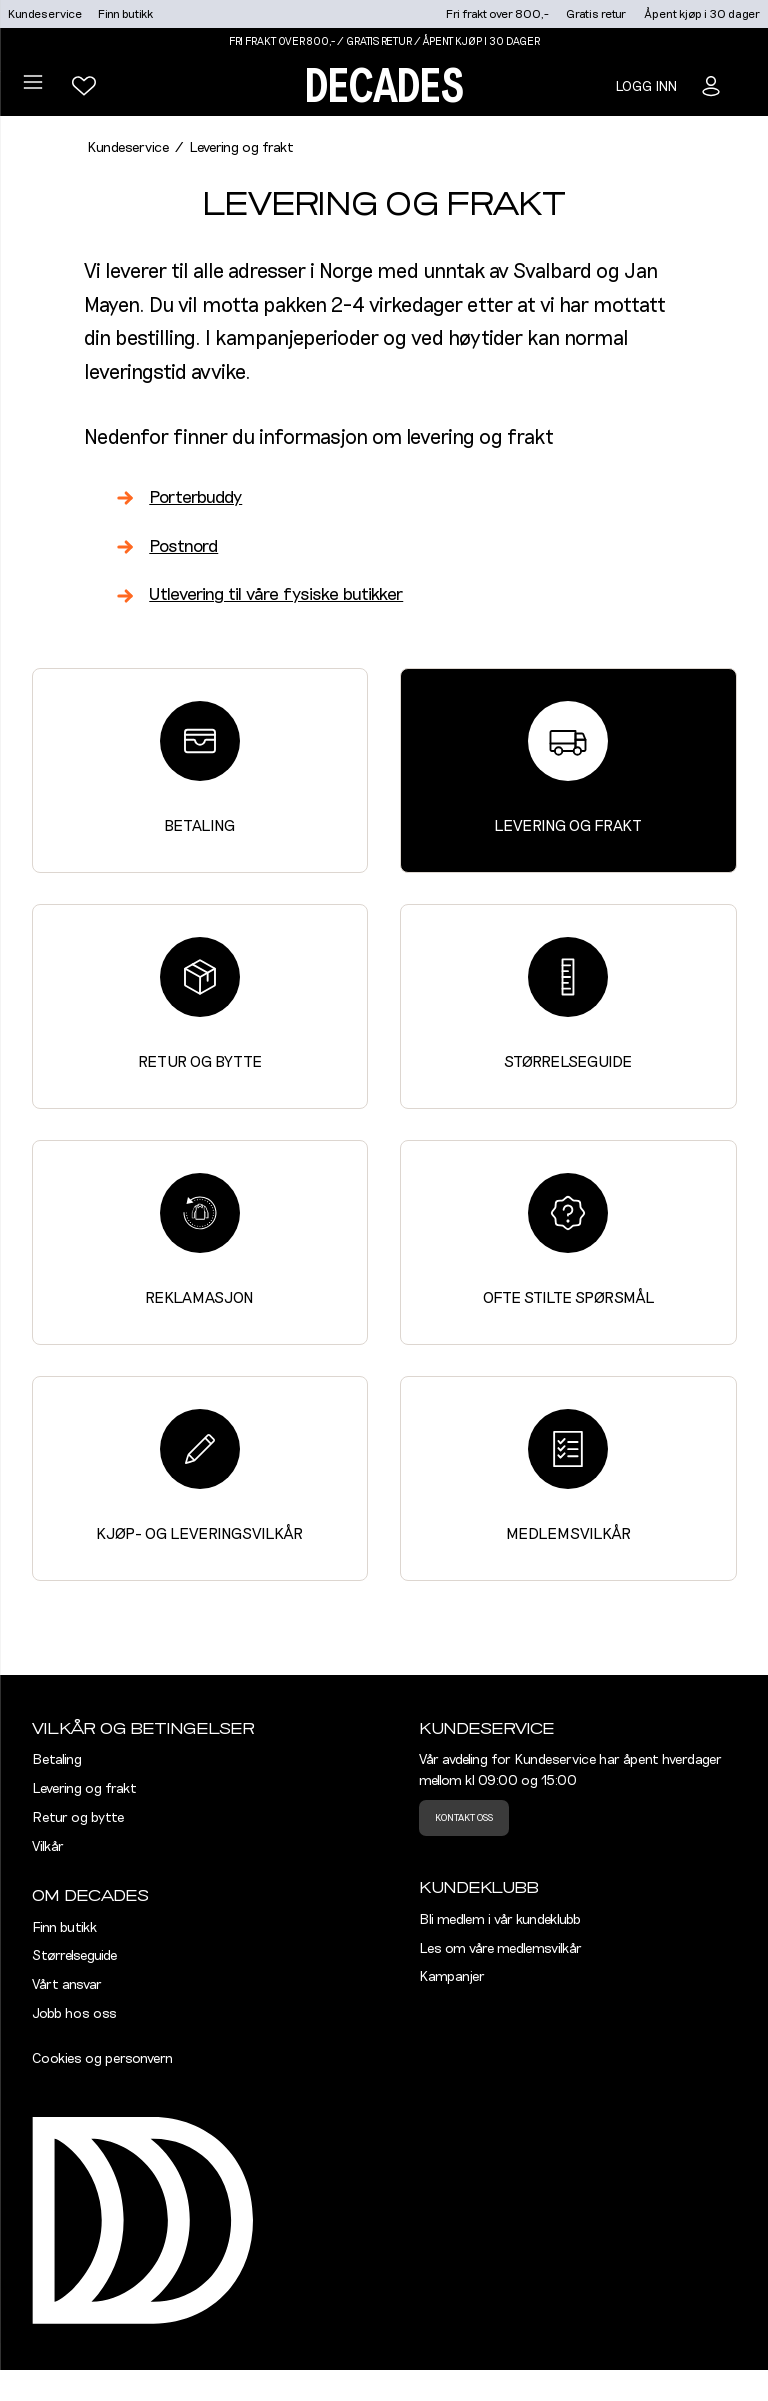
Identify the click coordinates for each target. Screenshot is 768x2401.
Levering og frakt (568, 767)
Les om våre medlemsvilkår (500, 1949)
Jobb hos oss (74, 2014)
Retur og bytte (200, 1003)
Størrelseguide (568, 1003)
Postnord (183, 547)
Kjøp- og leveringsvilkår (199, 1475)
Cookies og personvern (102, 2059)
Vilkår (48, 1847)
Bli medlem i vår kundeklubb (500, 1920)
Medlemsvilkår (568, 1475)
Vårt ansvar (67, 1985)
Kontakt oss (464, 1818)
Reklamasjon (199, 1239)
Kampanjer (452, 1977)
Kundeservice (45, 14)
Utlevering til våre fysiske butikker (276, 595)
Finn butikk (125, 14)
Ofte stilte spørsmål (568, 1239)
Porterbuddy (195, 498)
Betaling (200, 767)
